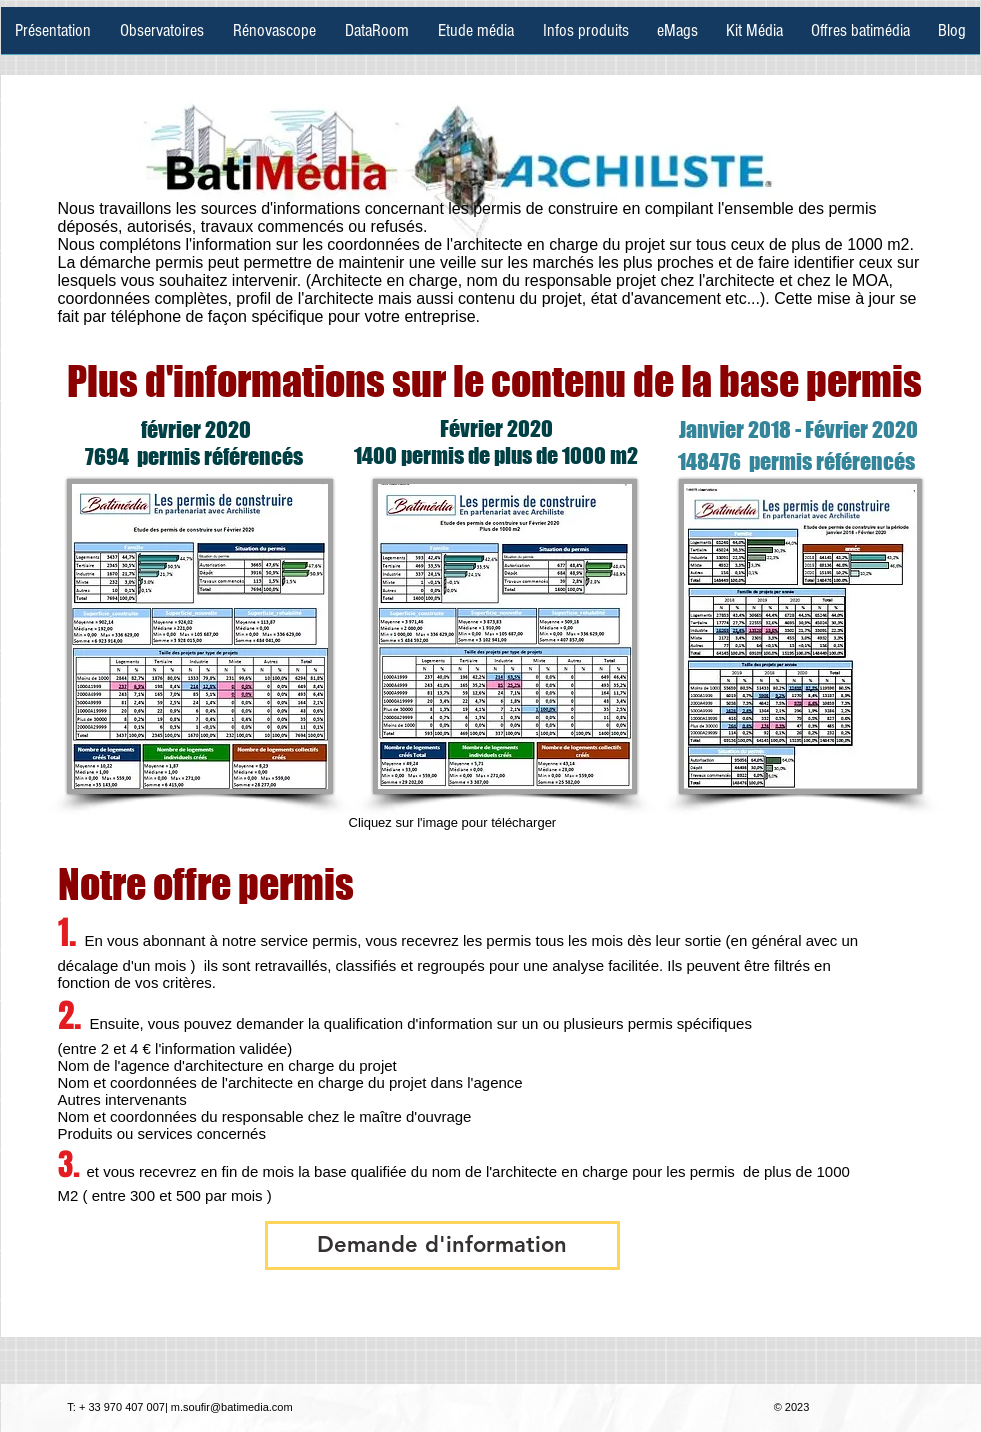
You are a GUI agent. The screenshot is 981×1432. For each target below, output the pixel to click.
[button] (442, 1245)
